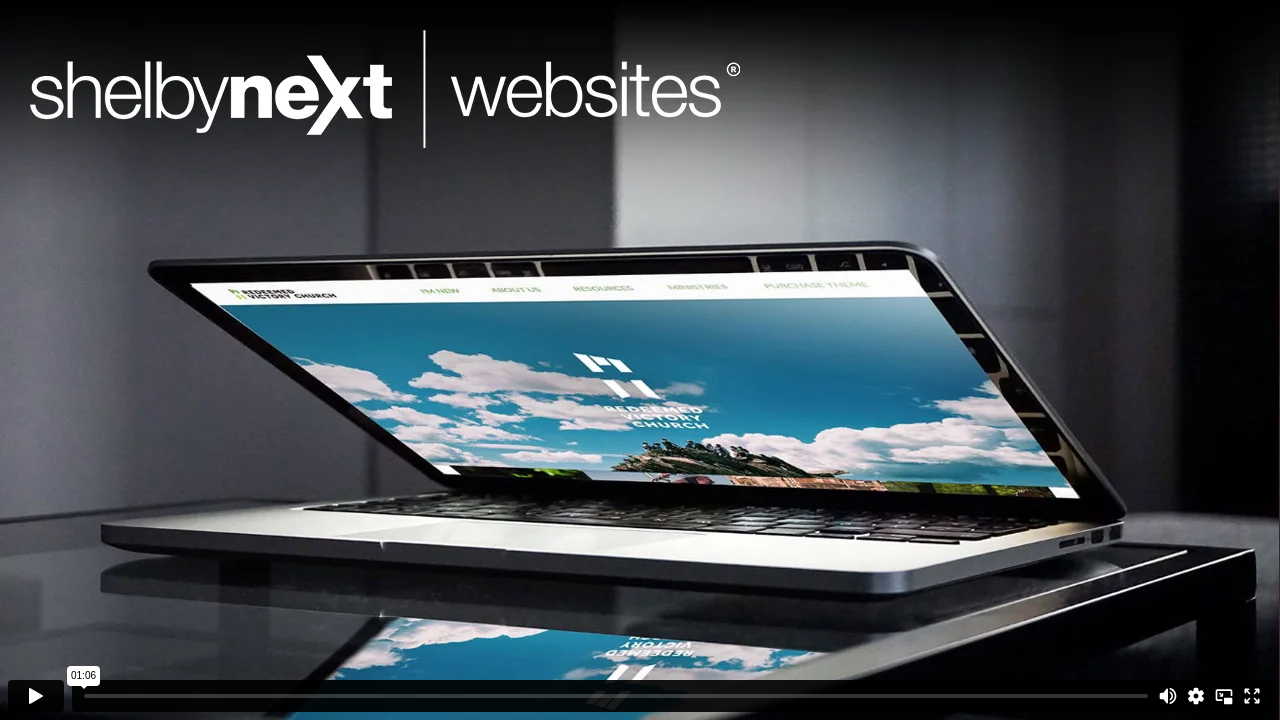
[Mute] (1168, 696)
